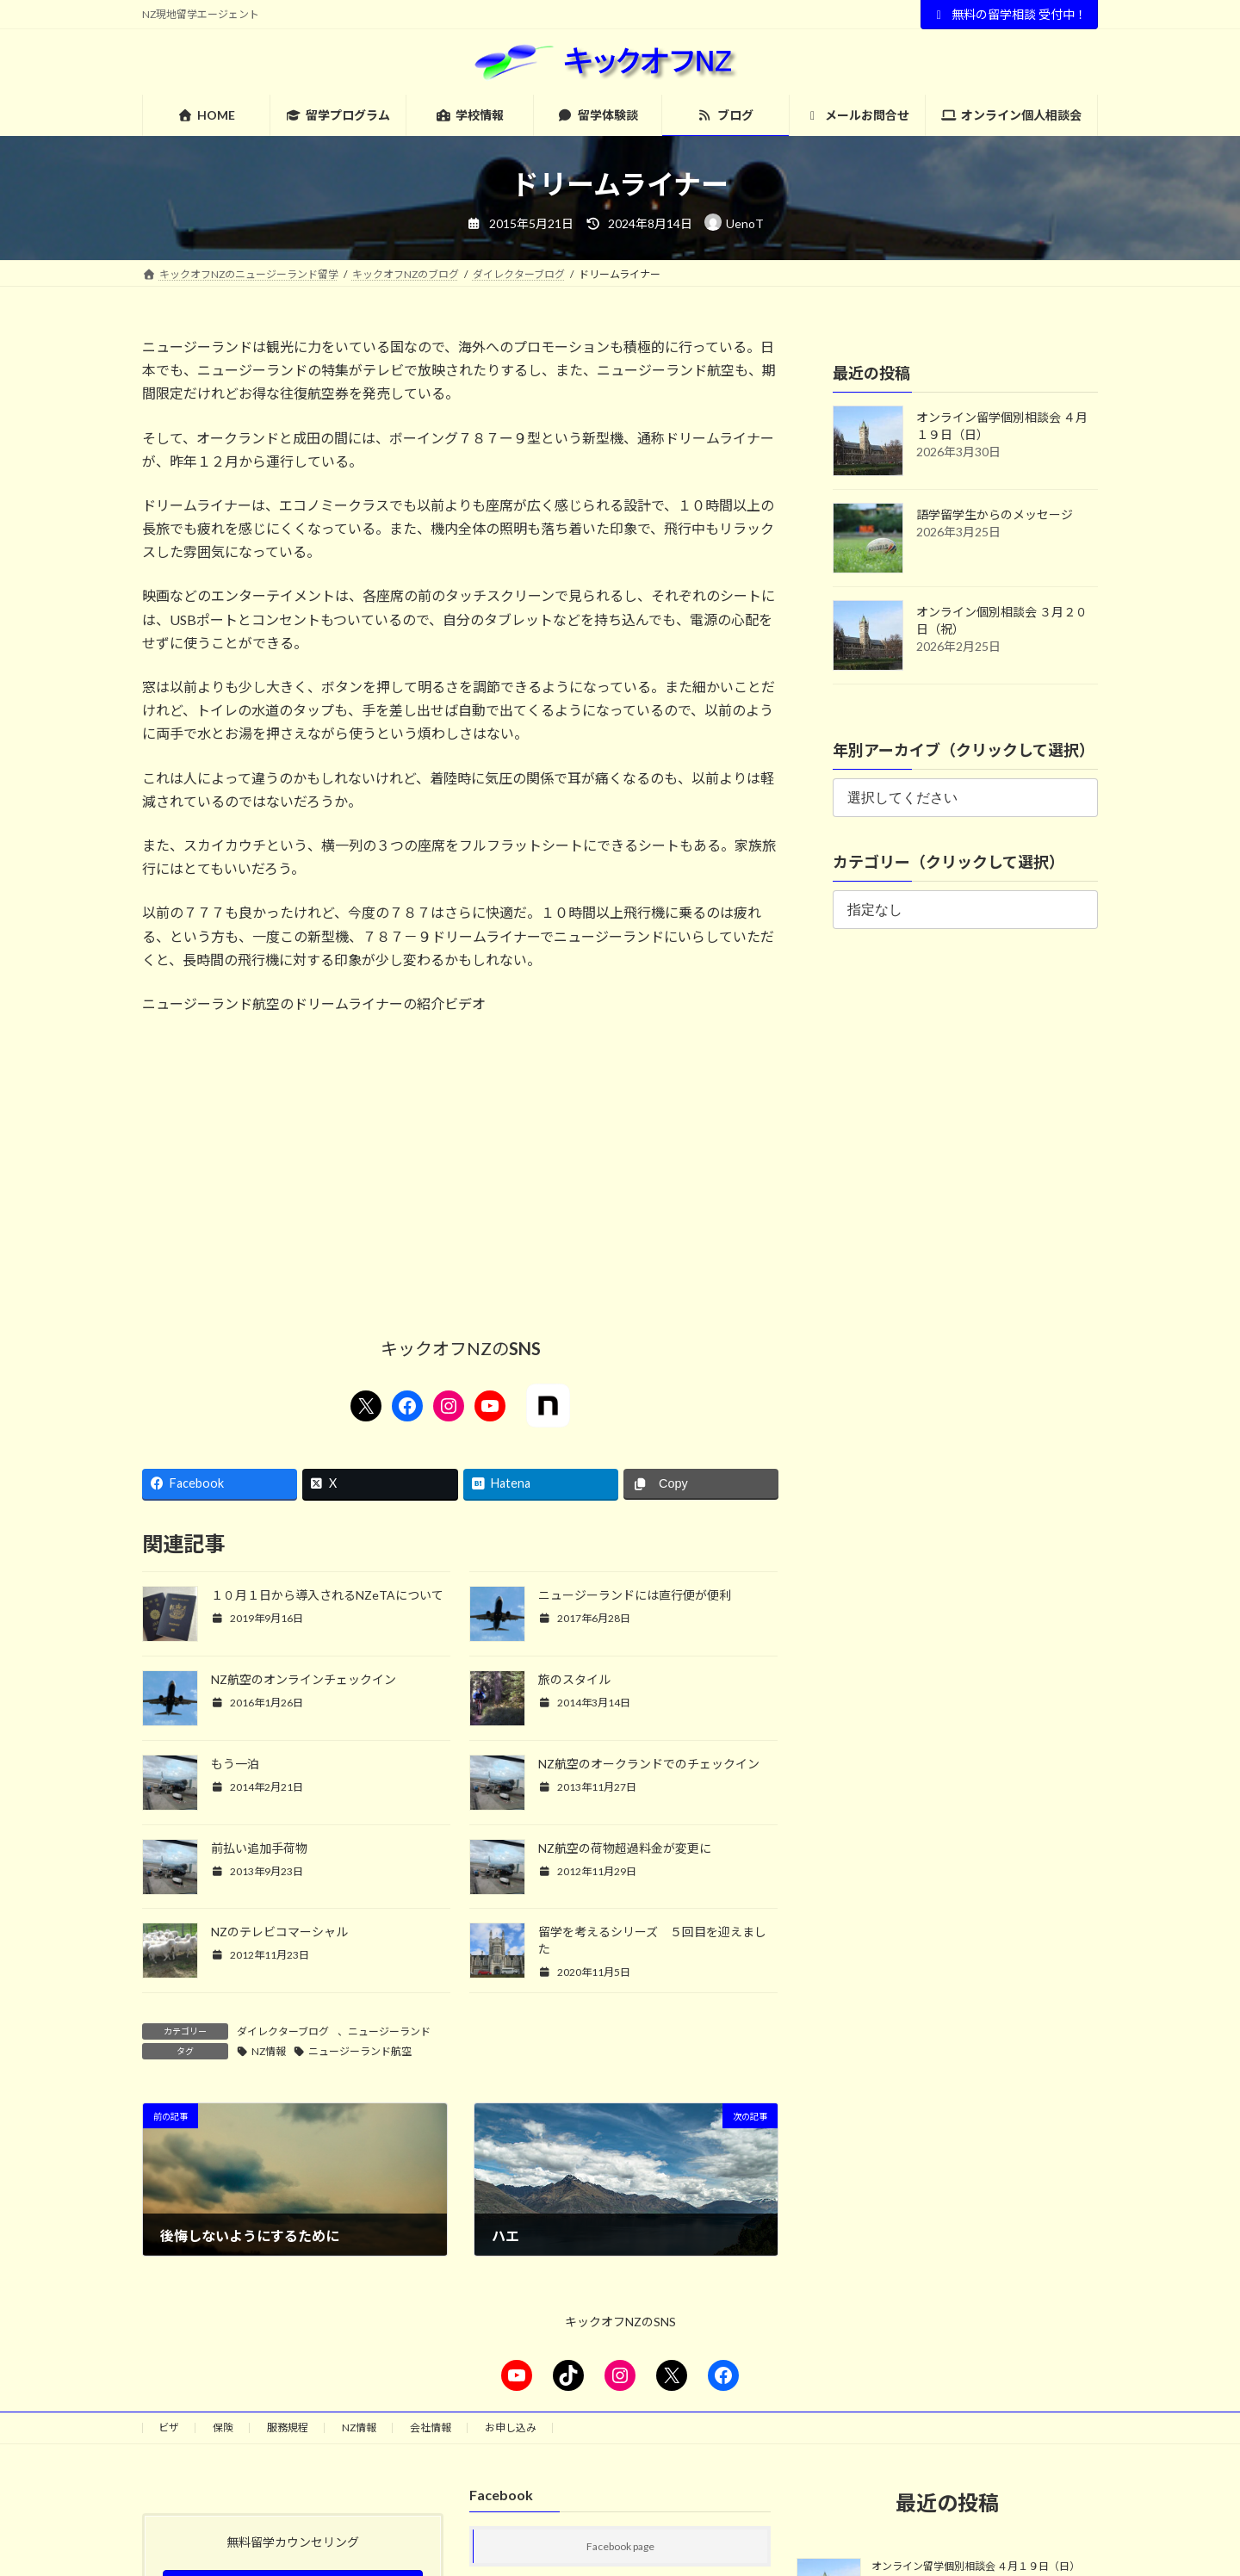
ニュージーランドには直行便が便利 (634, 1595)
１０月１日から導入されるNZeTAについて (327, 1595)
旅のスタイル (574, 1679)
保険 (223, 2427)
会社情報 (430, 2427)
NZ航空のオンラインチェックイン (303, 1679)
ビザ (168, 2427)
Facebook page (620, 2546)
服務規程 (287, 2427)
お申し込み (510, 2427)
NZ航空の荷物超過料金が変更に (624, 1848)
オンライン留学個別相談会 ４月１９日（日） (975, 2566)
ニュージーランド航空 (360, 2051)
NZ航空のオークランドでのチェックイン (649, 1763)
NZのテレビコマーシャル (279, 1931)
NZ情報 (268, 2051)
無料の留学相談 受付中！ (1010, 14)
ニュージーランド (389, 2031)
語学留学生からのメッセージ (994, 514)
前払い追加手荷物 (259, 1848)
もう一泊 (235, 1763)
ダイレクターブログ (283, 2031)
